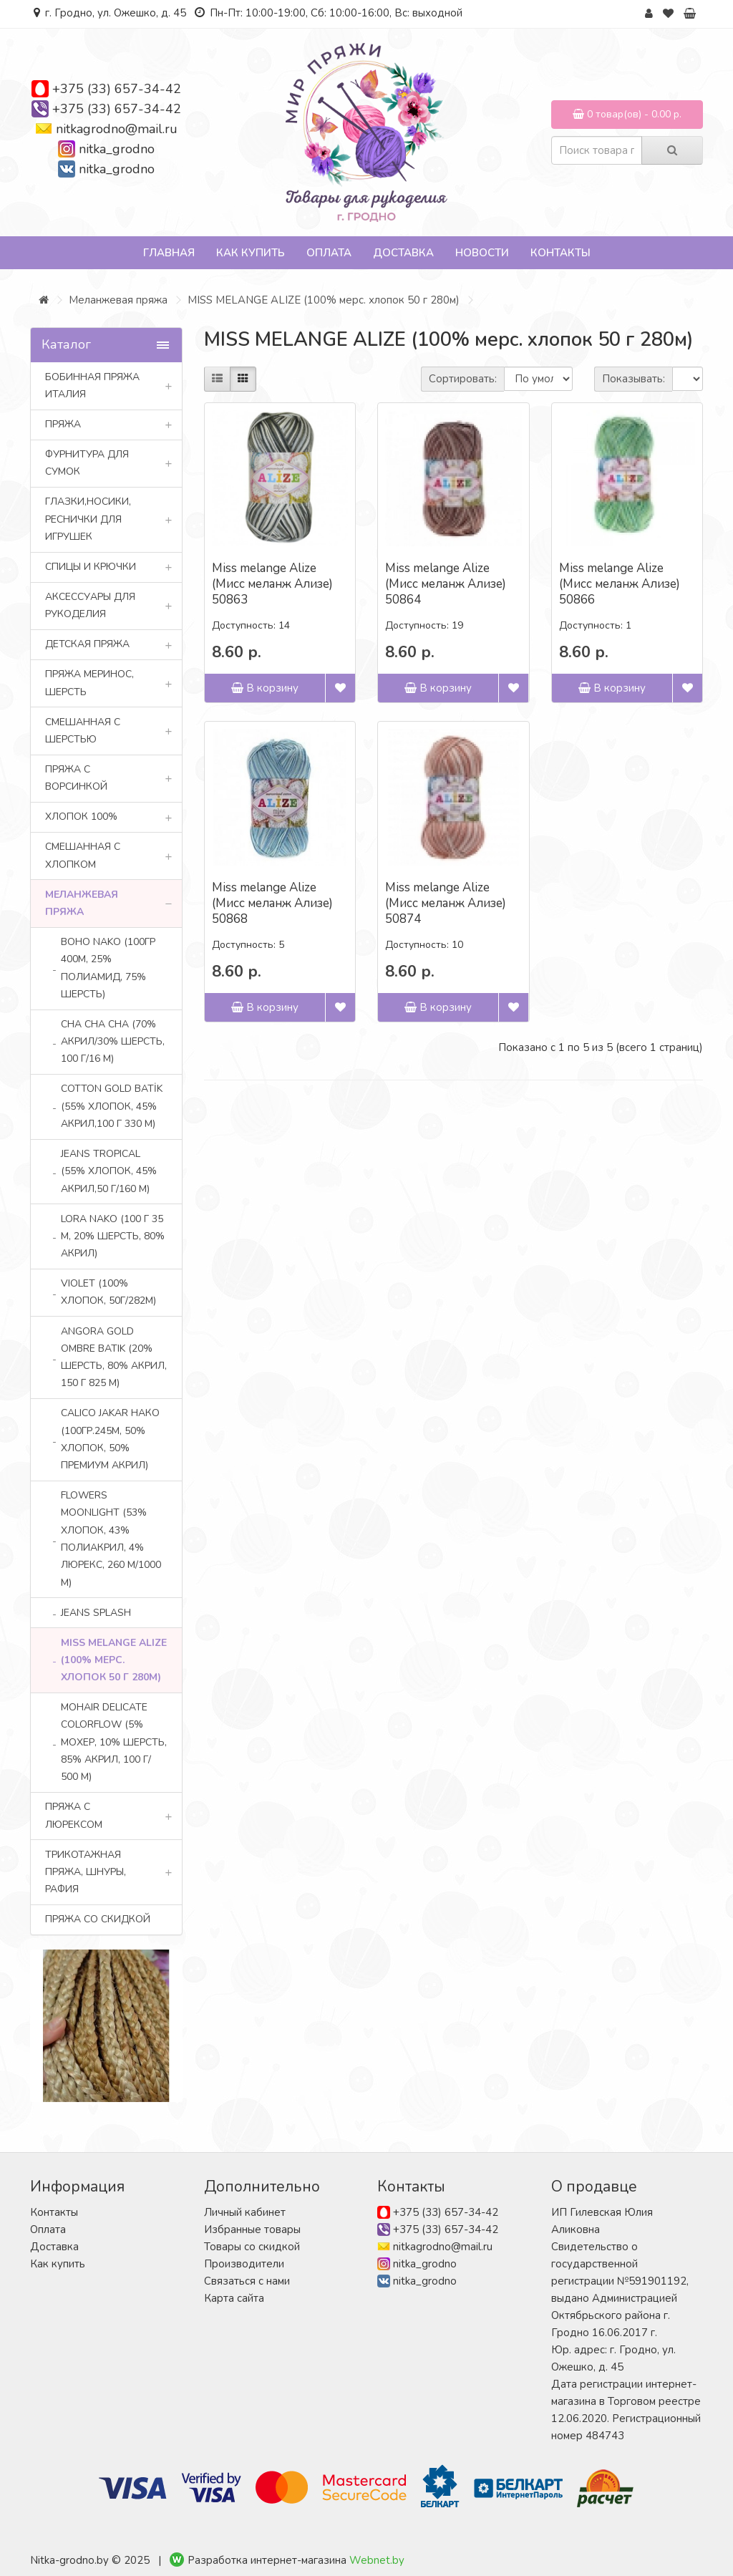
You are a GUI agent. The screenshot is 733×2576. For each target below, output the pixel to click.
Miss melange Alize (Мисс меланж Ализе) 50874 (445, 903)
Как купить (250, 253)
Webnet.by (376, 2560)
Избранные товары (252, 2229)
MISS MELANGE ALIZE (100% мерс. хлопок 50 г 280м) (324, 300)
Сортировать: (463, 379)
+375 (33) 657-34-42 (116, 88)
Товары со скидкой (252, 2247)
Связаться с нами (247, 2281)
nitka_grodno (117, 149)
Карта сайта (234, 2298)
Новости (482, 253)
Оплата (328, 253)
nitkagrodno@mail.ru (117, 128)
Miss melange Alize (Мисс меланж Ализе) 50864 (445, 584)
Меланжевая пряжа (118, 300)
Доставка (403, 253)
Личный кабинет (245, 2212)
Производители (244, 2264)
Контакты (560, 253)
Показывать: (633, 379)
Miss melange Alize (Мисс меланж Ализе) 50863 (272, 584)
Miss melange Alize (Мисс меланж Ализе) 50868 (272, 903)
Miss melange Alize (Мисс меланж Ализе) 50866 (619, 584)
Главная (169, 253)
